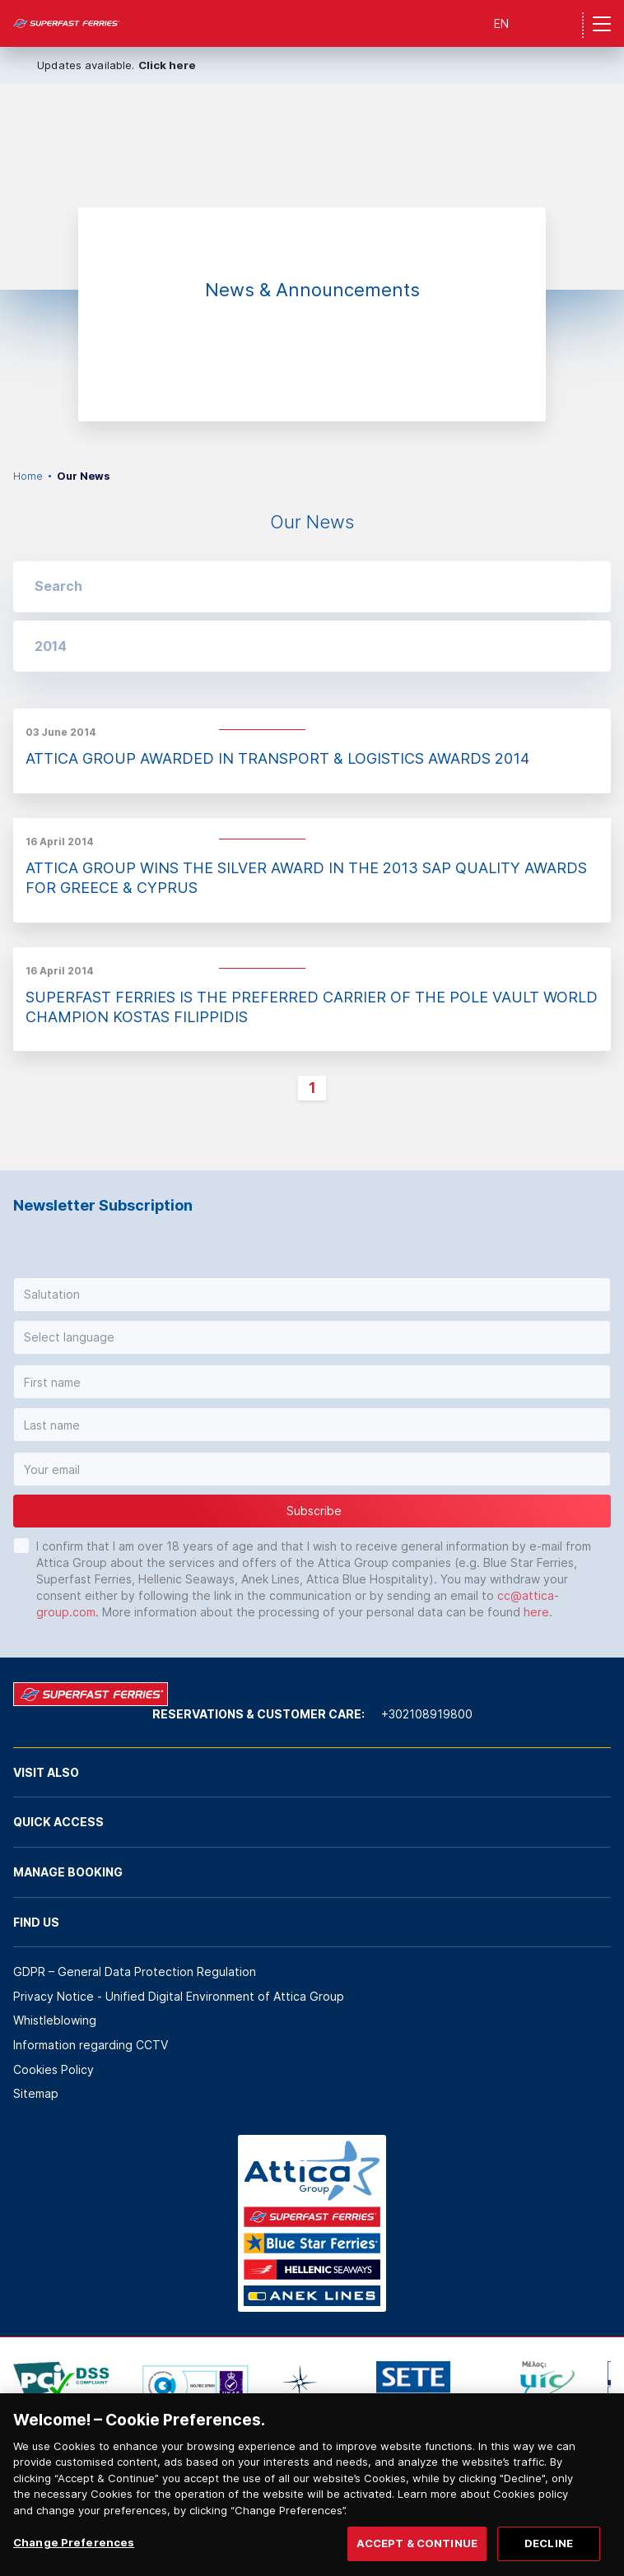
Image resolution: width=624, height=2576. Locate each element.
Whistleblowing (54, 2020)
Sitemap (35, 2093)
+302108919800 (427, 1714)
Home (28, 476)
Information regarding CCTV (90, 2045)
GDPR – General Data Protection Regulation (134, 1971)
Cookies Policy (53, 2069)
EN (501, 23)
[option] (312, 187)
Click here (167, 65)
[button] (312, 646)
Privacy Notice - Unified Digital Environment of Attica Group (178, 1996)
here (536, 1612)
